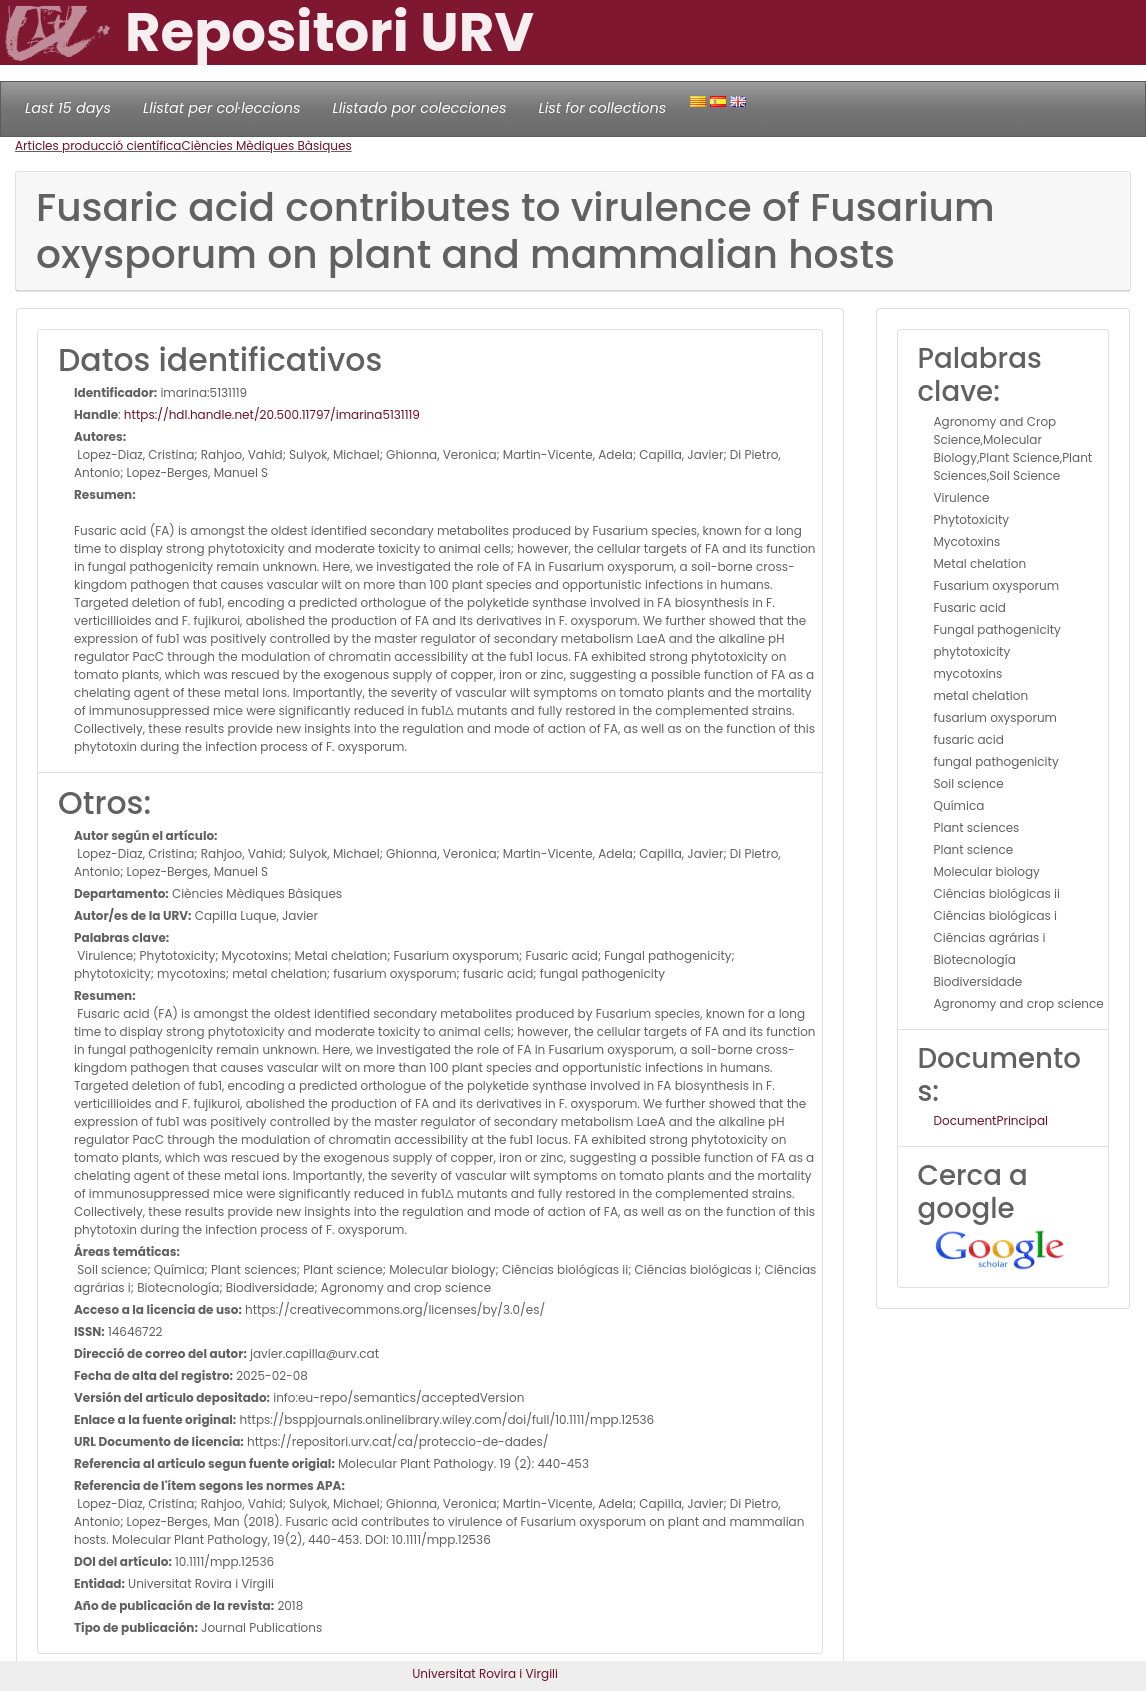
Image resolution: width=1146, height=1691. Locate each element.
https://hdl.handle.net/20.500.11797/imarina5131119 (272, 414)
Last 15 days (68, 108)
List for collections (602, 108)
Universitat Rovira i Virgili (485, 1673)
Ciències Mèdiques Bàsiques (266, 145)
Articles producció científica (98, 145)
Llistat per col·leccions (222, 108)
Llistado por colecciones (420, 108)
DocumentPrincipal (991, 1120)
